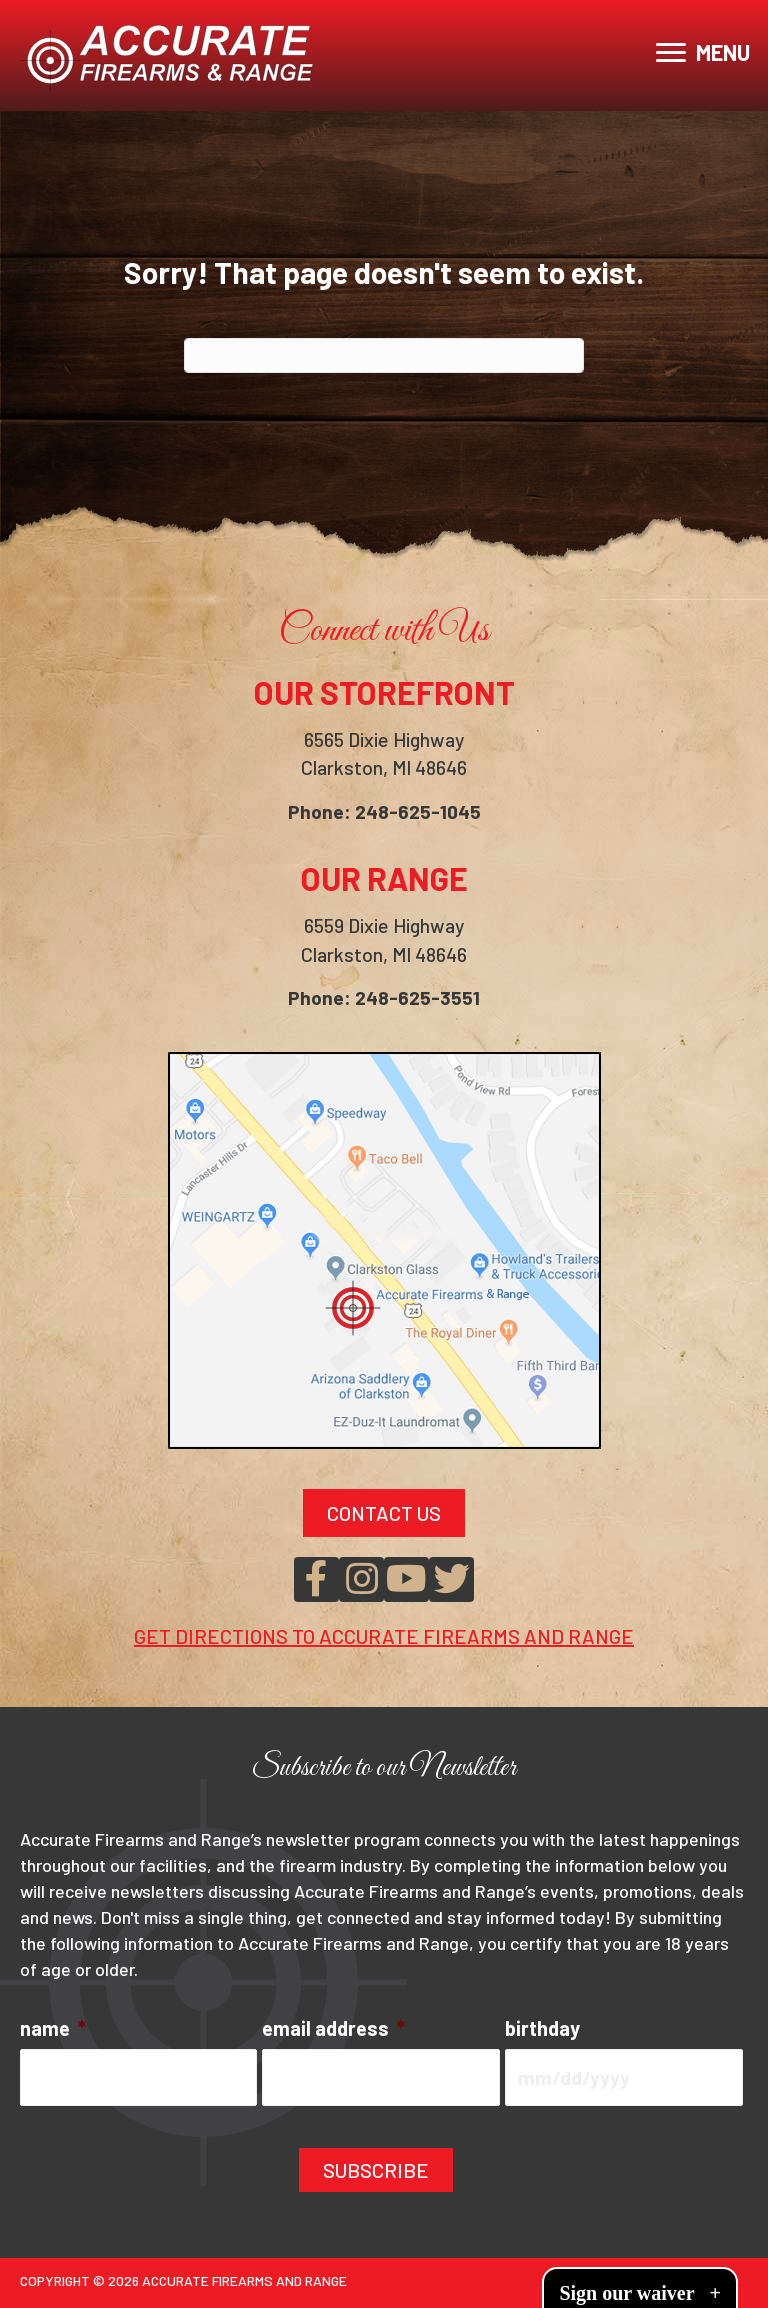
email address (333, 2031)
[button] (316, 1582)
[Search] (384, 355)
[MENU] (703, 53)
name (53, 2031)
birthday (542, 2031)
